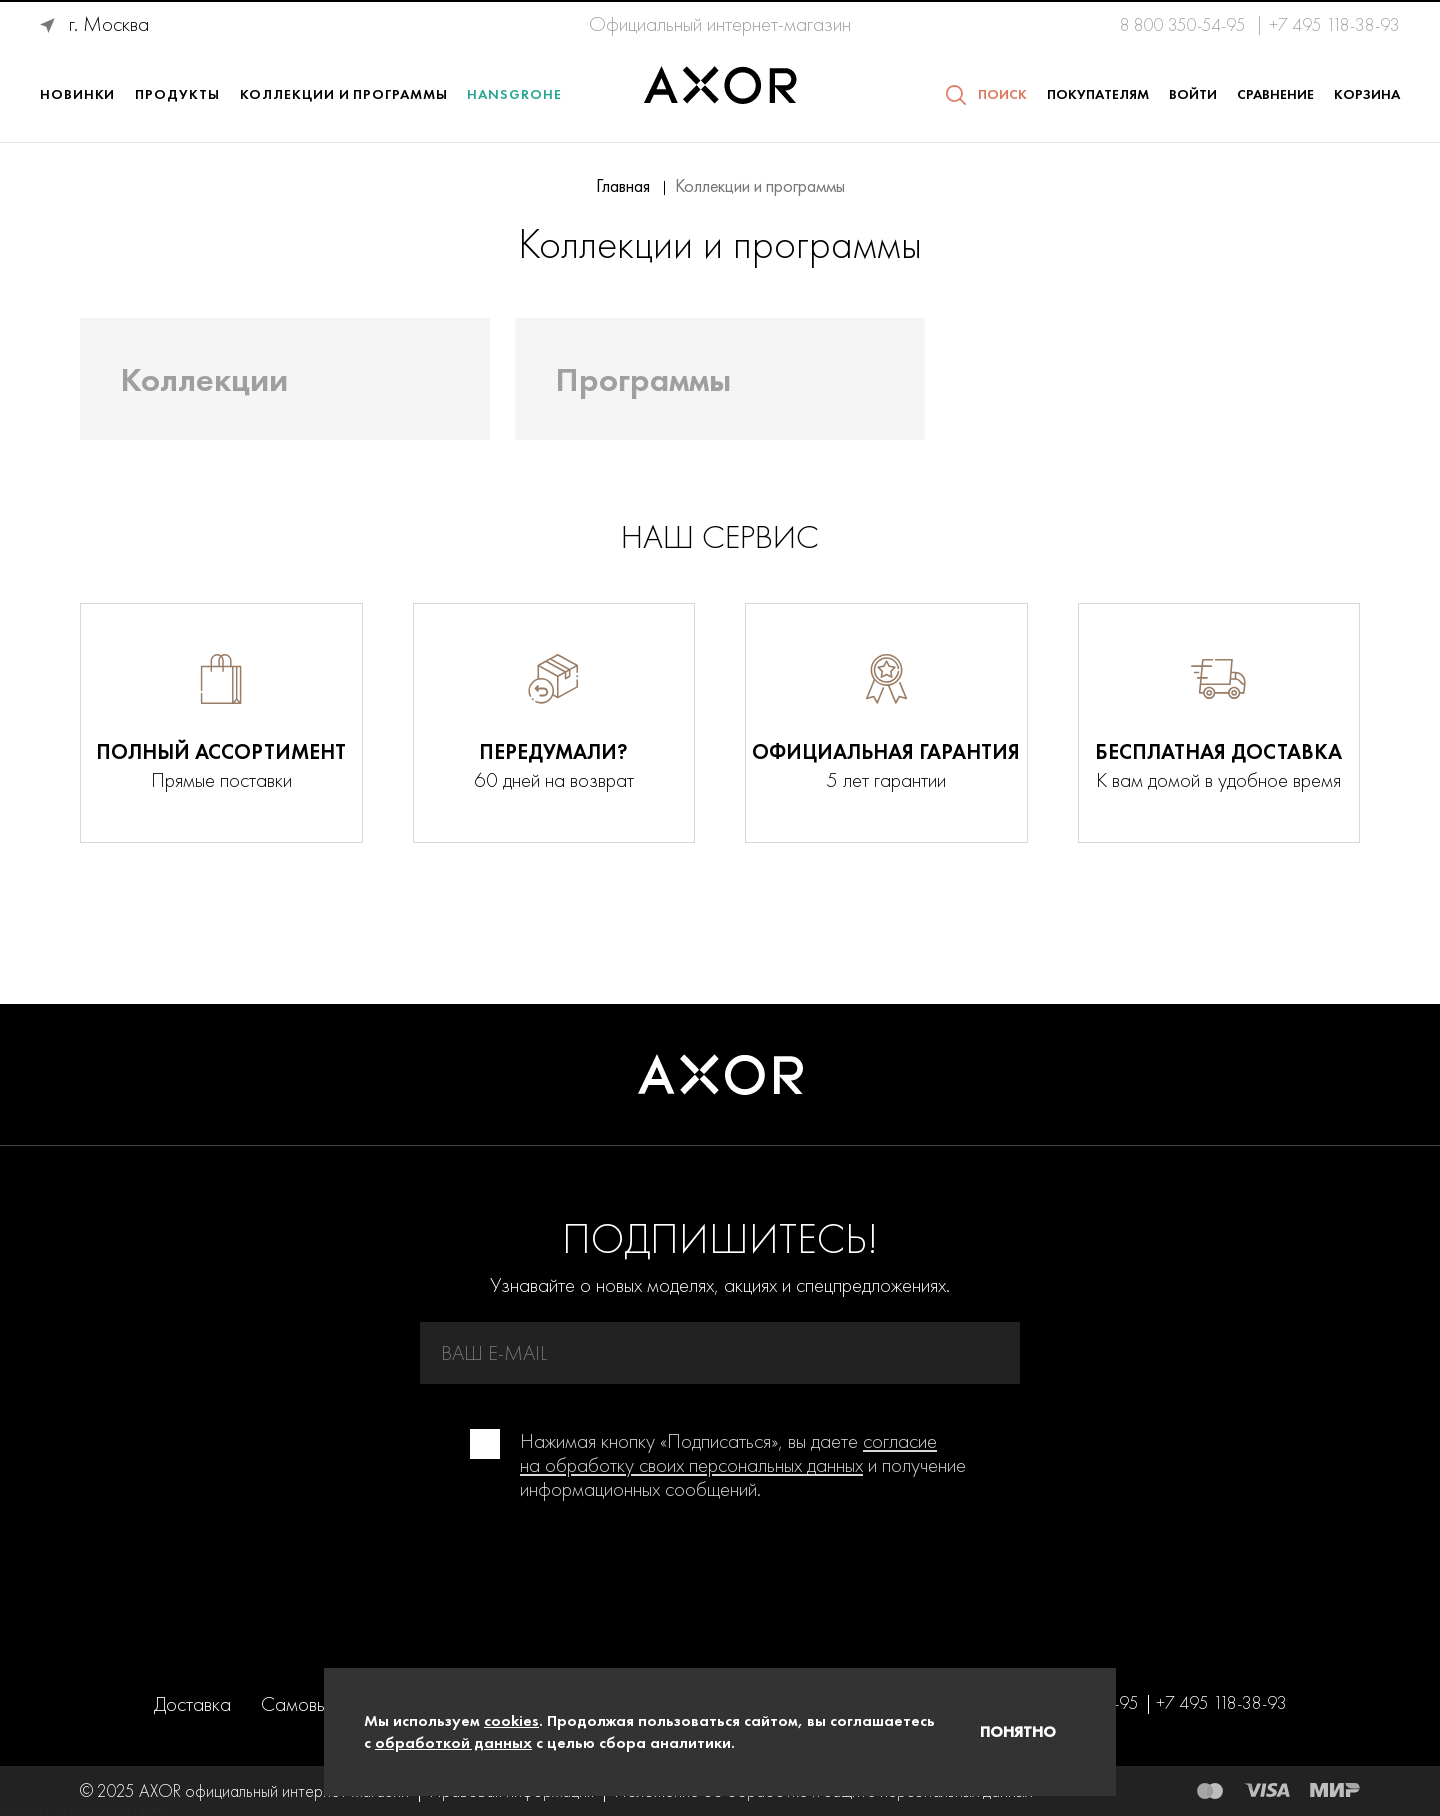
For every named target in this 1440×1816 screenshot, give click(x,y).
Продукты (177, 94)
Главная (623, 186)
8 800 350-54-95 (1185, 25)
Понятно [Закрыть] (1018, 1731)
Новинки (77, 94)
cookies (511, 1720)
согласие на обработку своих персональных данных (728, 1453)
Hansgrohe (514, 94)
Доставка (192, 1704)
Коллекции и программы (344, 94)
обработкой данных (453, 1742)
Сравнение (1275, 94)
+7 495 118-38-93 (1334, 25)
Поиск (1002, 94)
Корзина (1367, 94)
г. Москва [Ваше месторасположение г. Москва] (109, 24)
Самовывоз (308, 1704)
